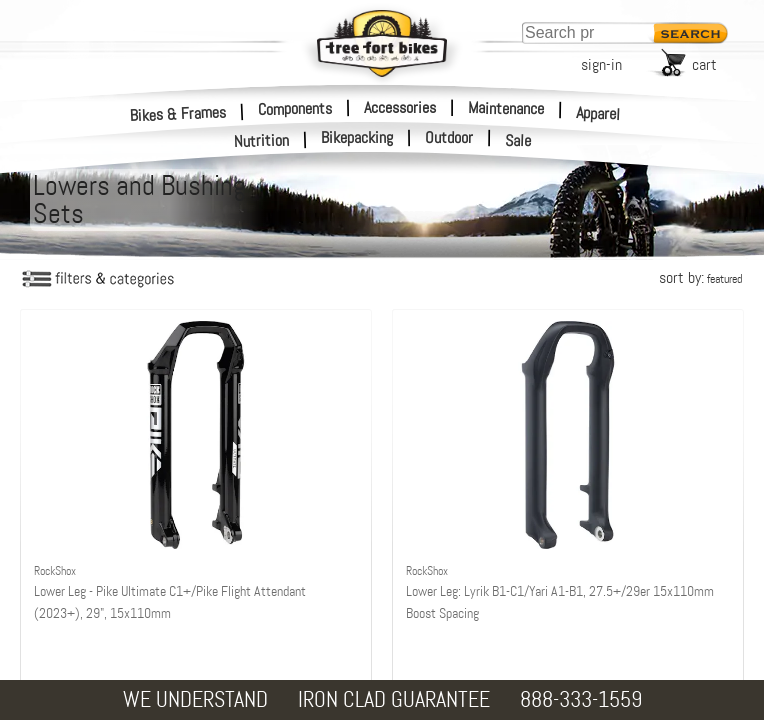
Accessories (400, 107)
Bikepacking (357, 138)
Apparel (598, 113)
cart (704, 64)
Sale (518, 141)
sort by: (700, 277)
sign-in (601, 64)
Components (295, 108)
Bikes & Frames (178, 113)
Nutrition (262, 140)
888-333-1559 (581, 699)
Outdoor (449, 138)
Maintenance (506, 108)
